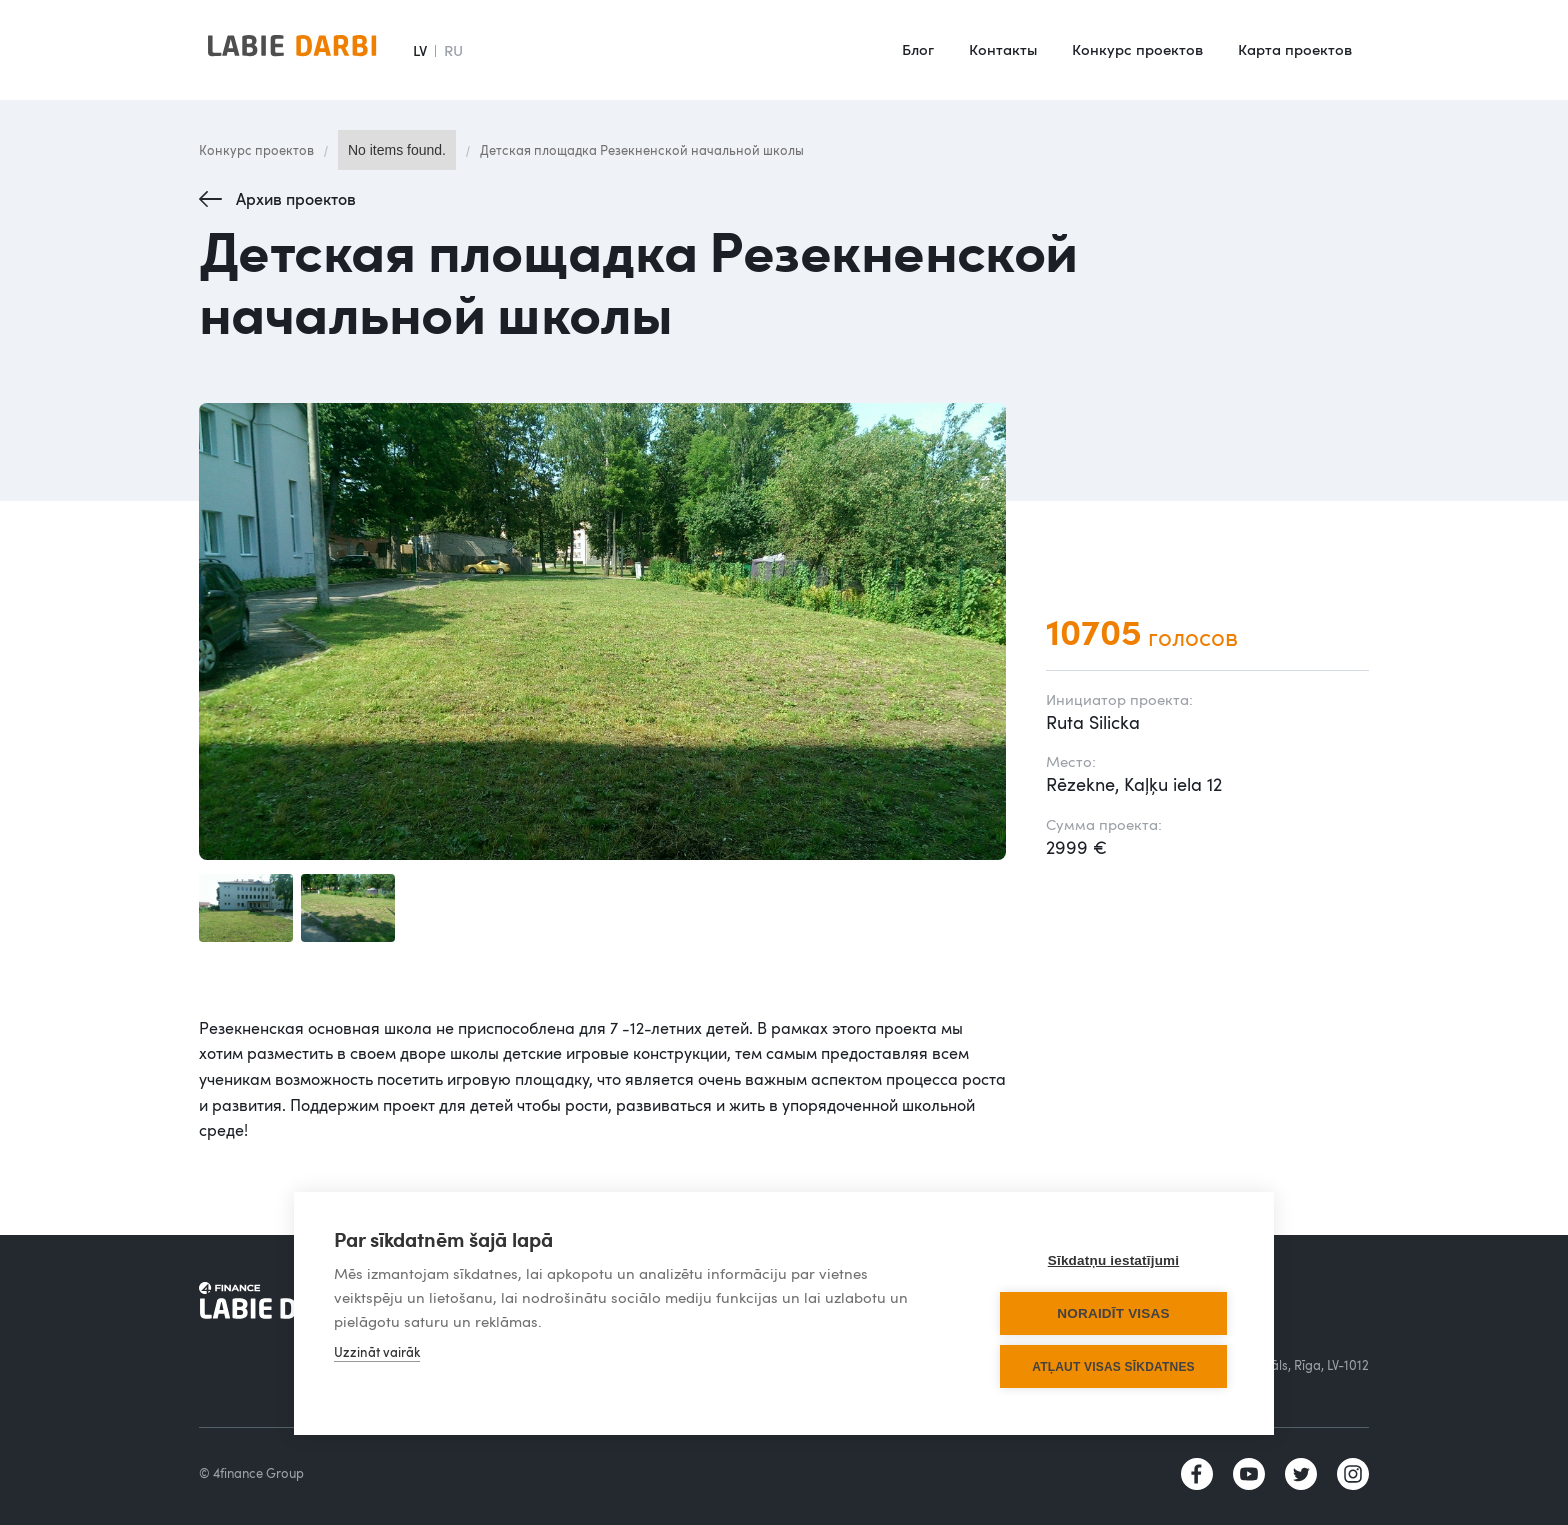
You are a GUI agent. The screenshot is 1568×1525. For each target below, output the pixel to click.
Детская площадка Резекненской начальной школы (642, 150)
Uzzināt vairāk (377, 1352)
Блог (918, 49)
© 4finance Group (251, 1473)
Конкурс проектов (1137, 49)
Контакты (1003, 49)
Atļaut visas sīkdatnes (1113, 1367)
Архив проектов (296, 199)
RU (453, 50)
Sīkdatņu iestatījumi (1114, 1260)
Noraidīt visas (1113, 1313)
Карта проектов (1295, 49)
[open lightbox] (602, 631)
